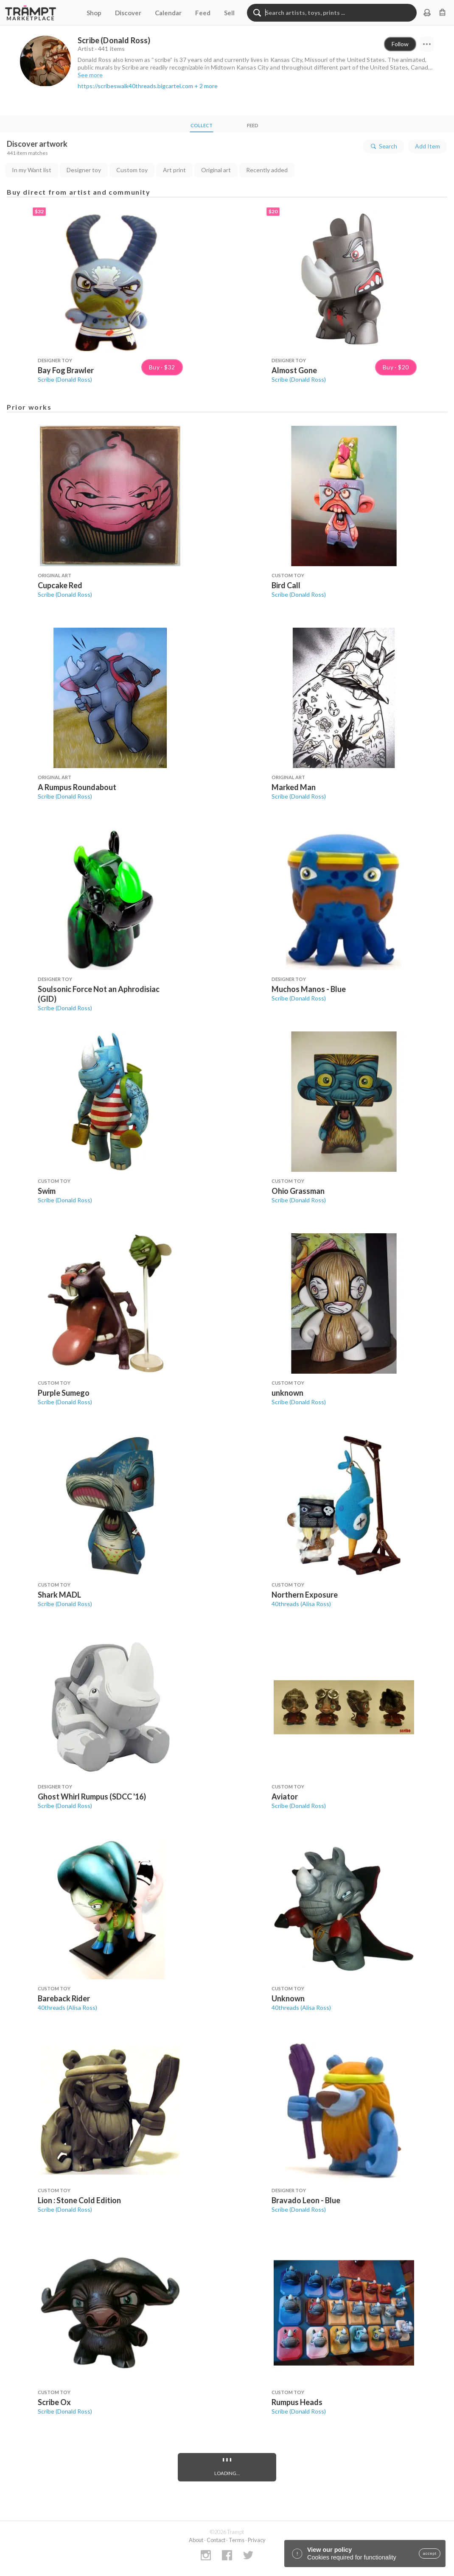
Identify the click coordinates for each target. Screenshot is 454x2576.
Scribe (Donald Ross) (65, 379)
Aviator (285, 1796)
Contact (216, 2540)
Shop (94, 13)
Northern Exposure (305, 1594)
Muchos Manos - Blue (309, 989)
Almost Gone (294, 370)
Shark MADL (59, 1594)
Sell (229, 13)
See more (90, 74)
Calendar (168, 13)
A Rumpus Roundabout (77, 787)
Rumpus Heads (297, 2402)
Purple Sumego (64, 1392)
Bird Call (286, 585)
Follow (400, 43)
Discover (128, 13)
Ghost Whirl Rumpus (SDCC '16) (92, 1796)
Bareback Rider (64, 1998)
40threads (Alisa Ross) (301, 1603)
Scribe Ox (54, 2402)
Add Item (427, 146)
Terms (236, 2540)
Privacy (257, 2540)
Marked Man (294, 787)
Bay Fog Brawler (66, 370)
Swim (47, 1191)
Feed (202, 13)
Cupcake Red (60, 585)
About (196, 2540)
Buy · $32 (162, 367)
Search (383, 146)
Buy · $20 (396, 367)
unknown (287, 1392)
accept (430, 2553)
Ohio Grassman (298, 1191)
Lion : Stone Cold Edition (79, 2200)
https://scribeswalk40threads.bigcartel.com (135, 85)
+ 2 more (206, 85)
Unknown (288, 1998)
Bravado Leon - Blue (306, 2200)
